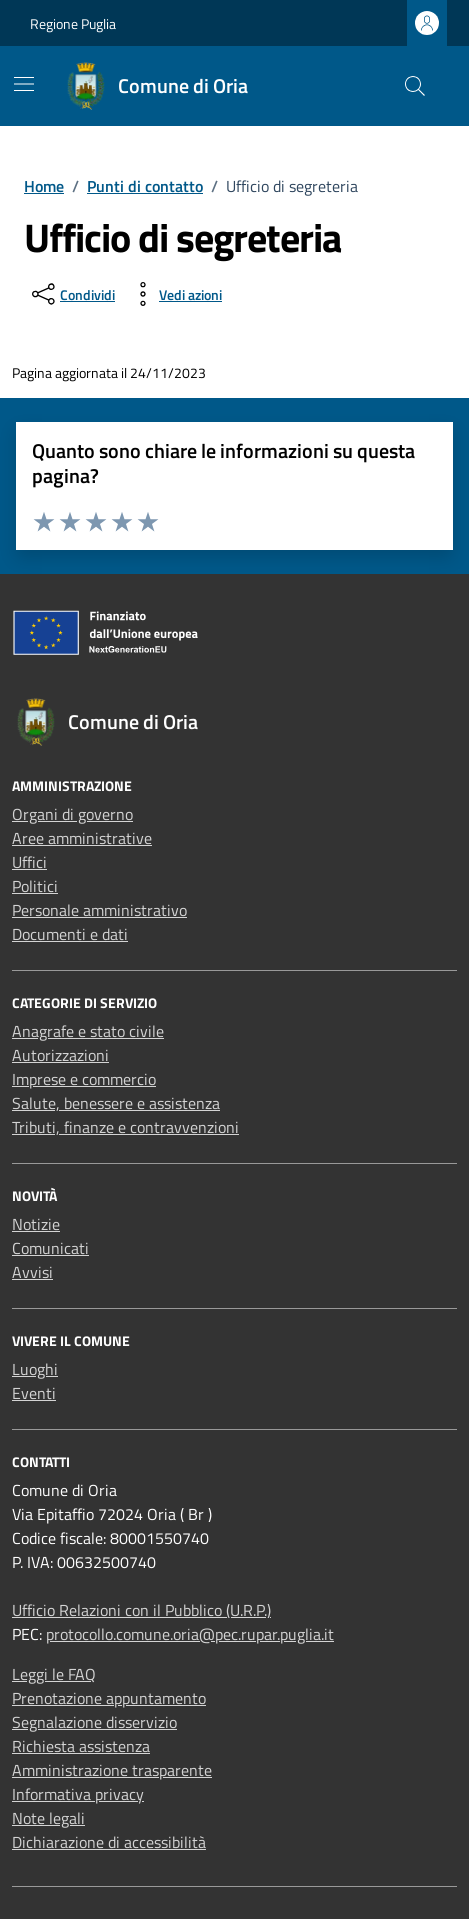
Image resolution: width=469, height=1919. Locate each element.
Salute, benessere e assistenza (116, 1103)
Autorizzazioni (60, 1055)
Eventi (34, 1393)
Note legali (48, 1818)
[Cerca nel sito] (415, 86)
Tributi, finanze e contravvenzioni (125, 1127)
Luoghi (35, 1369)
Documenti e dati (70, 934)
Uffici (29, 862)
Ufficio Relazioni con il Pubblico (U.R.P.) (141, 1610)
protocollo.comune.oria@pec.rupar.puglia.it (190, 1634)
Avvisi (32, 1272)
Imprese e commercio (84, 1079)
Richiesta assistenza (81, 1746)
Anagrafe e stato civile (88, 1031)
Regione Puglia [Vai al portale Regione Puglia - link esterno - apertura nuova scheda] (73, 23)
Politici (35, 886)
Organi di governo (72, 814)
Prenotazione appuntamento (109, 1698)
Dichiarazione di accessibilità (109, 1842)
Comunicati (50, 1248)
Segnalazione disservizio (94, 1722)
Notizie (36, 1224)
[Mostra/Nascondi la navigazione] (24, 84)
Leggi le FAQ (54, 1674)
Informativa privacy (78, 1794)
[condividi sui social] (71, 294)
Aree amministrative (82, 838)
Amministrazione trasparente (112, 1770)
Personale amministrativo (99, 910)
